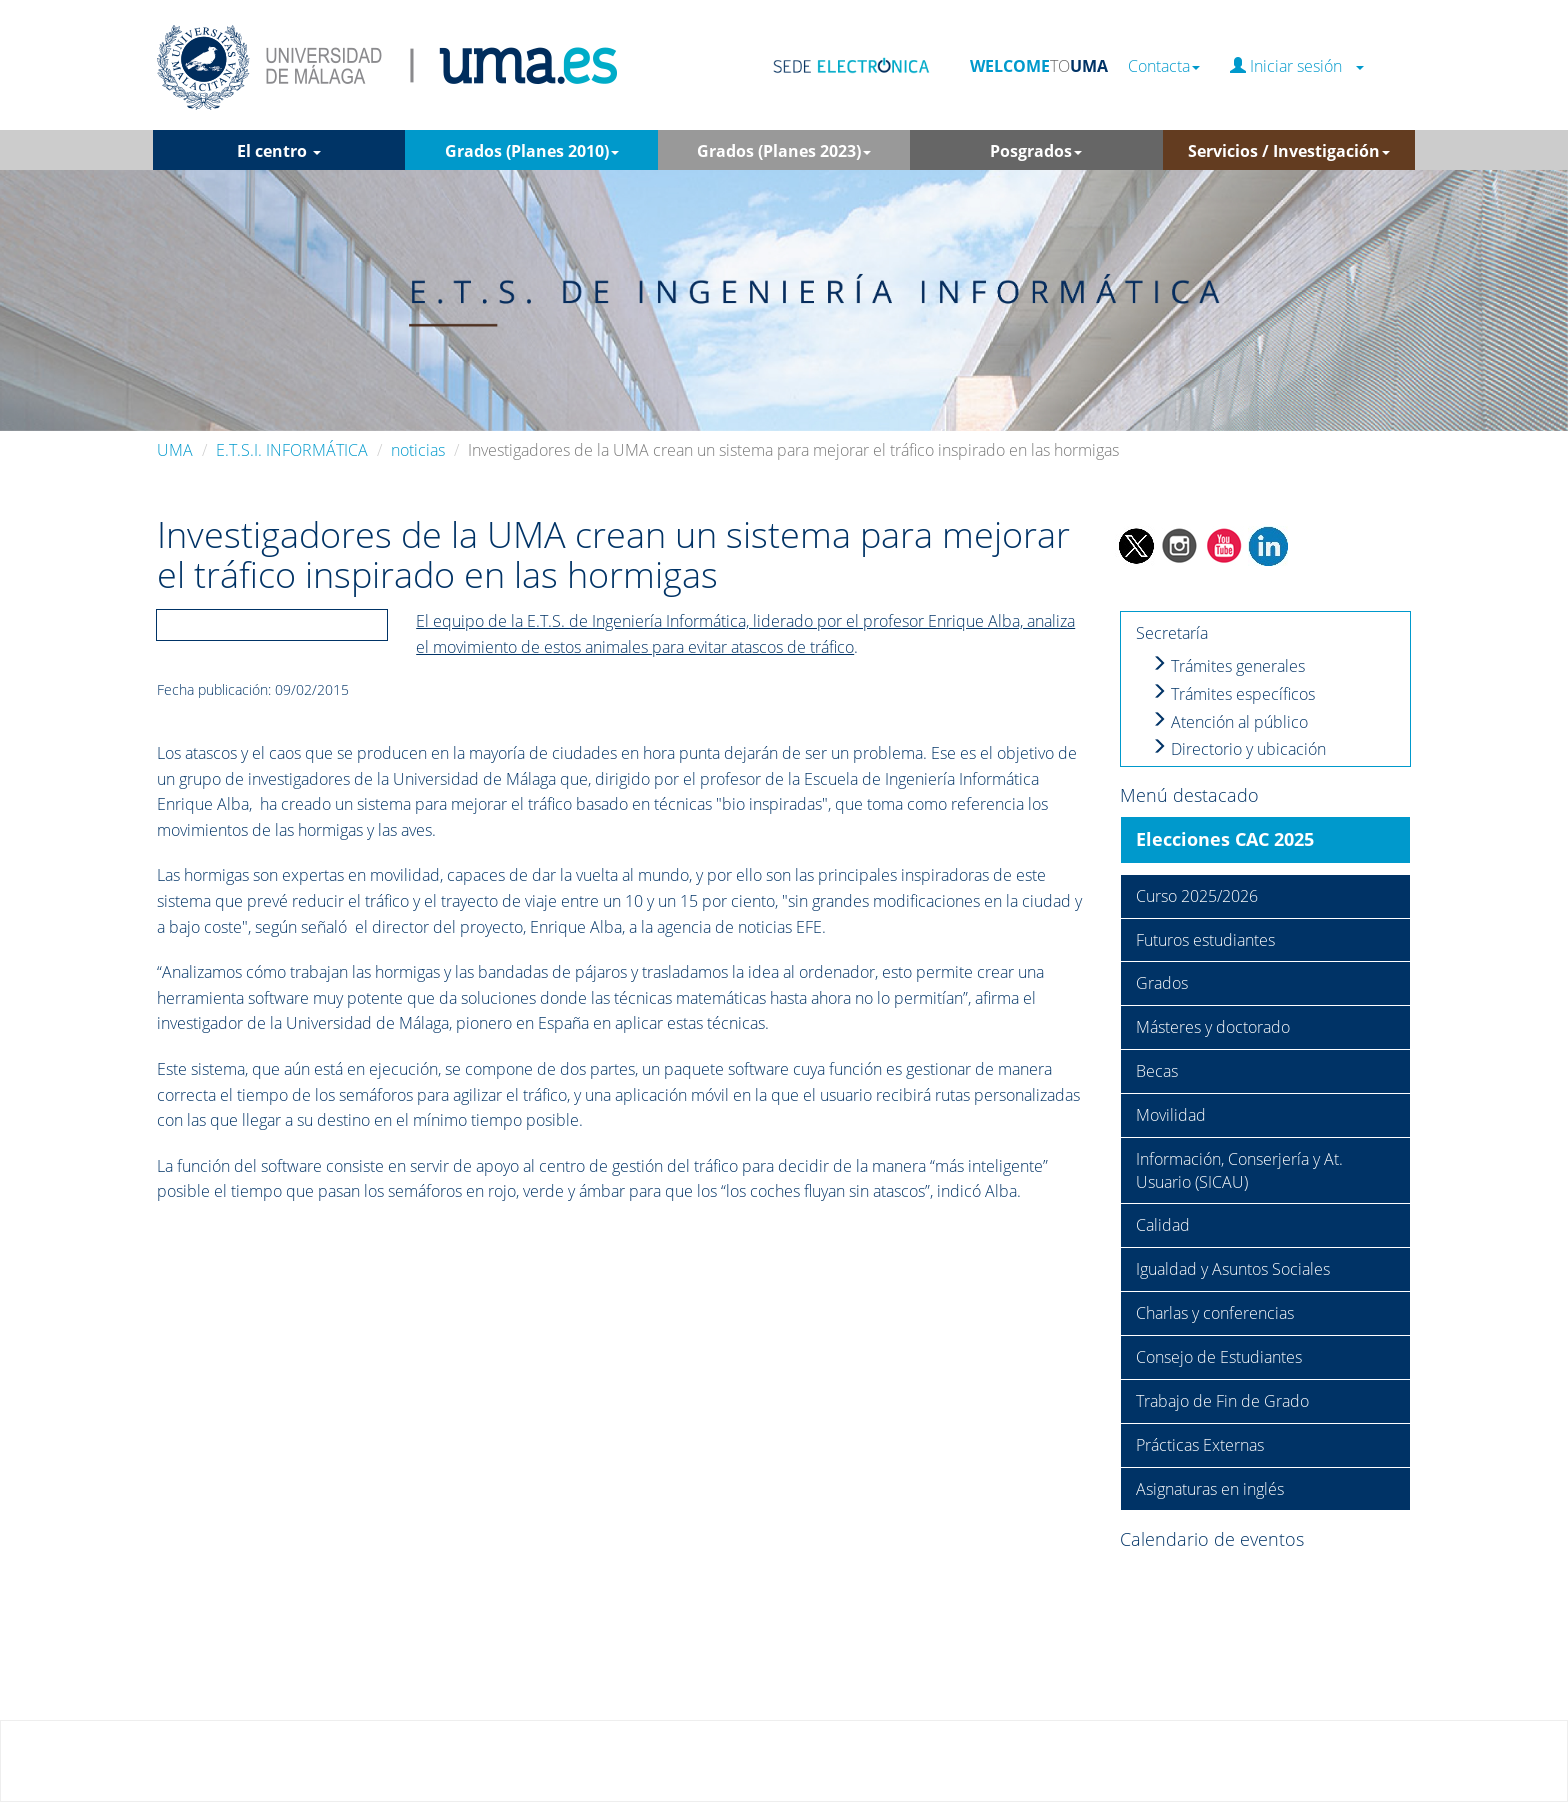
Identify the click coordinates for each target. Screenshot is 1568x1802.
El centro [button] (279, 151)
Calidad (1163, 1225)
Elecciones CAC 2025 (1225, 839)
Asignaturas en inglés (1210, 1489)
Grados (1162, 983)
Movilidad (1171, 1115)
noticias (418, 450)
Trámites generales (1228, 666)
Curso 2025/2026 (1197, 896)
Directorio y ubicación (1238, 749)
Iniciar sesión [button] (1297, 66)
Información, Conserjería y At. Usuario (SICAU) (1239, 1170)
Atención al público (1229, 722)
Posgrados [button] (1036, 151)
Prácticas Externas (1200, 1445)
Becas (1157, 1071)
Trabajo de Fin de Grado (1222, 1401)
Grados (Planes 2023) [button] (784, 151)
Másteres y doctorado (1213, 1027)
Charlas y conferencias (1215, 1313)
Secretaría (1172, 633)
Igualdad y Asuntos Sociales (1233, 1269)
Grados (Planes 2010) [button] (532, 151)
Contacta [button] (1164, 66)
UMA (175, 450)
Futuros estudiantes (1205, 940)
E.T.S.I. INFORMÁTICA (292, 450)
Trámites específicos (1233, 694)
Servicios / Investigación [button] (1289, 151)
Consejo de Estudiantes (1219, 1357)
